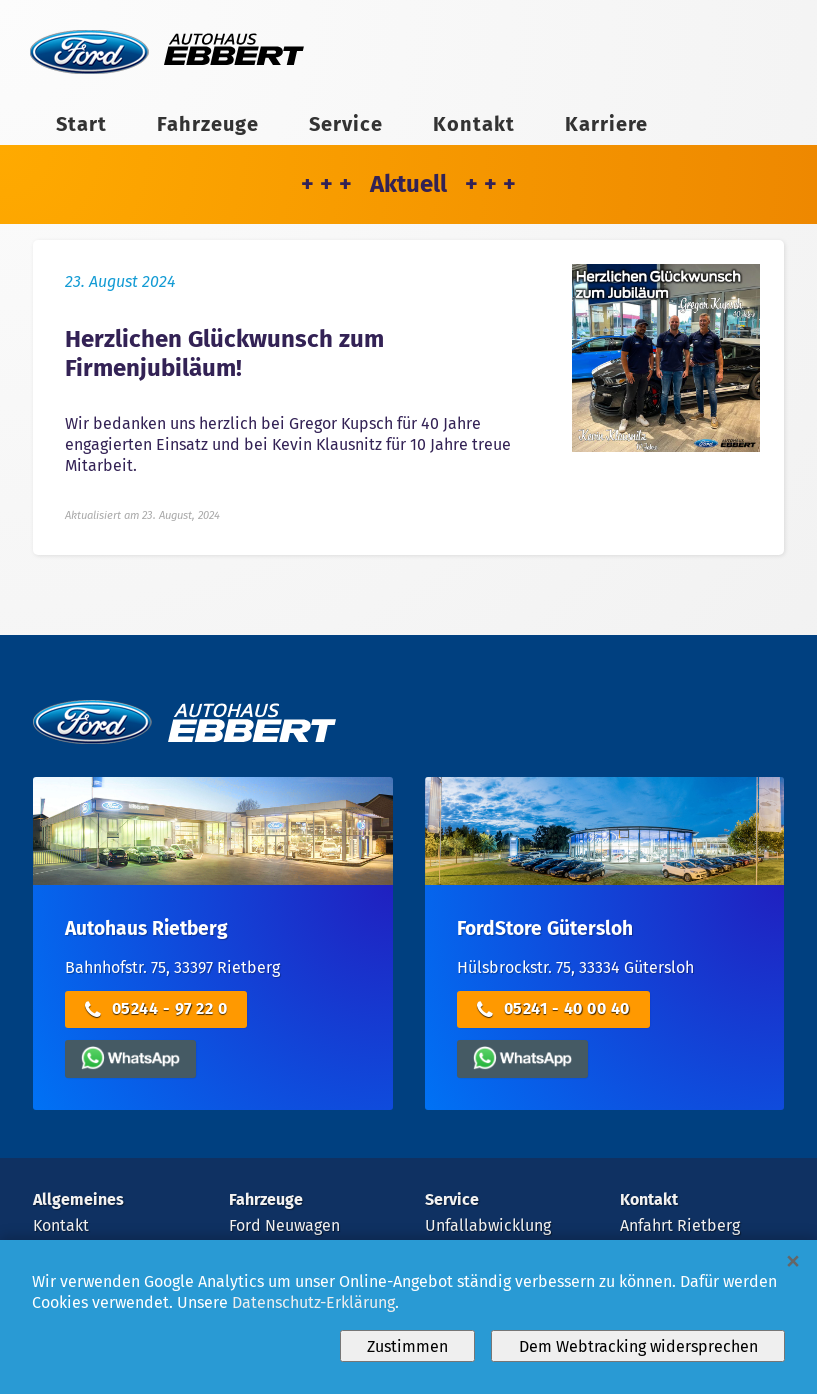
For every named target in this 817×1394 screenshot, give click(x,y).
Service (346, 124)
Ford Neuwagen (284, 1225)
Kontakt (474, 124)
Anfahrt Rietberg (680, 1225)
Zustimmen (407, 1346)
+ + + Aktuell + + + (408, 184)
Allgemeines (78, 1199)
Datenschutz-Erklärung (313, 1302)
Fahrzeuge (208, 124)
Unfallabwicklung (488, 1225)
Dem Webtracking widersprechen (638, 1346)
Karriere (606, 124)
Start (81, 124)
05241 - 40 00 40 (553, 1009)
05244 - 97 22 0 (156, 1009)
